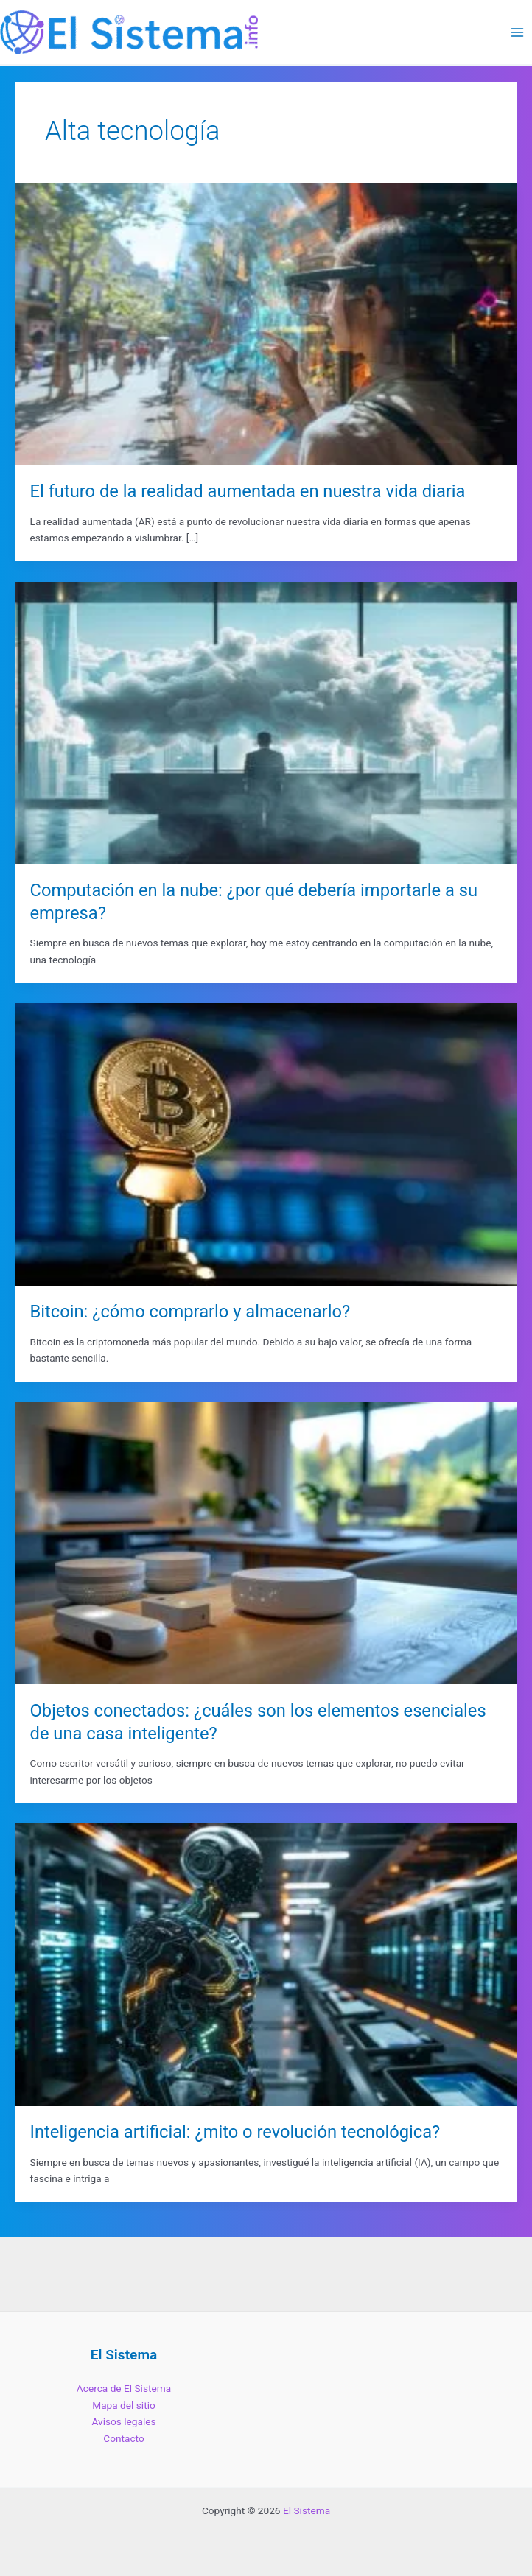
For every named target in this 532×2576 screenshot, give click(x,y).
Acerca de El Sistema (124, 2388)
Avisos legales (123, 2421)
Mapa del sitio (123, 2405)
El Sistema (306, 2510)
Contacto (123, 2438)
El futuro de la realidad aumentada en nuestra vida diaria (248, 491)
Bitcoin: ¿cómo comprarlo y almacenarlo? (190, 1311)
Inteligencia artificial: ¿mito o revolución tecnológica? (235, 2132)
